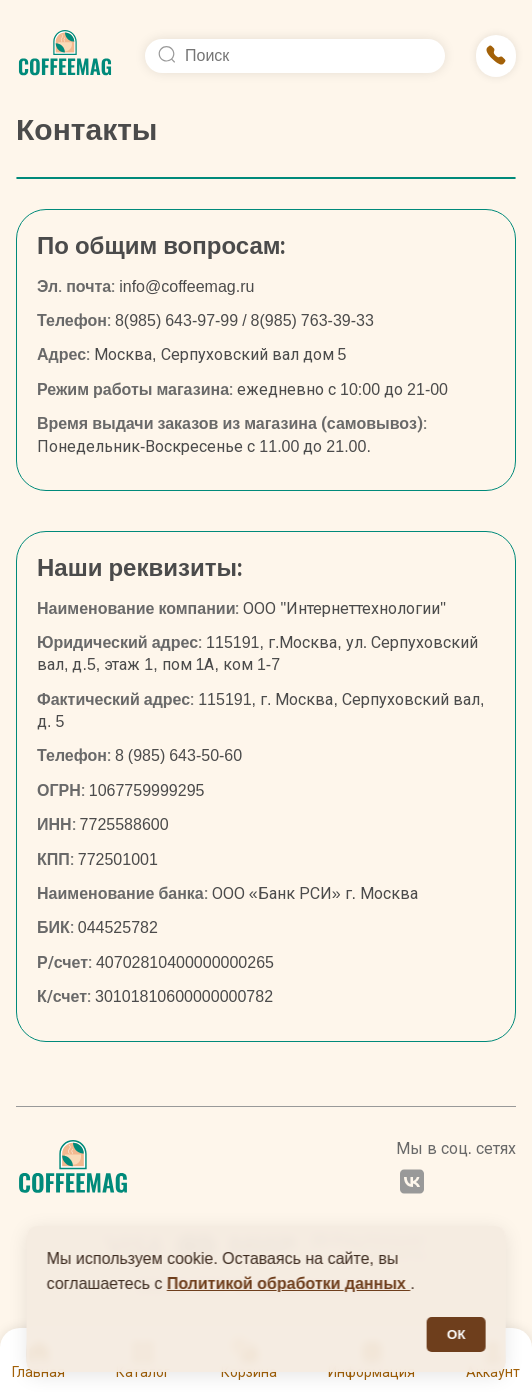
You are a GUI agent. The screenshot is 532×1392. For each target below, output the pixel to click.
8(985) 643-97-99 (176, 320)
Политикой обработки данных (289, 1283)
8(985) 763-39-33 (312, 320)
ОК (456, 1334)
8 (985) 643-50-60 (178, 755)
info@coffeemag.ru (186, 286)
